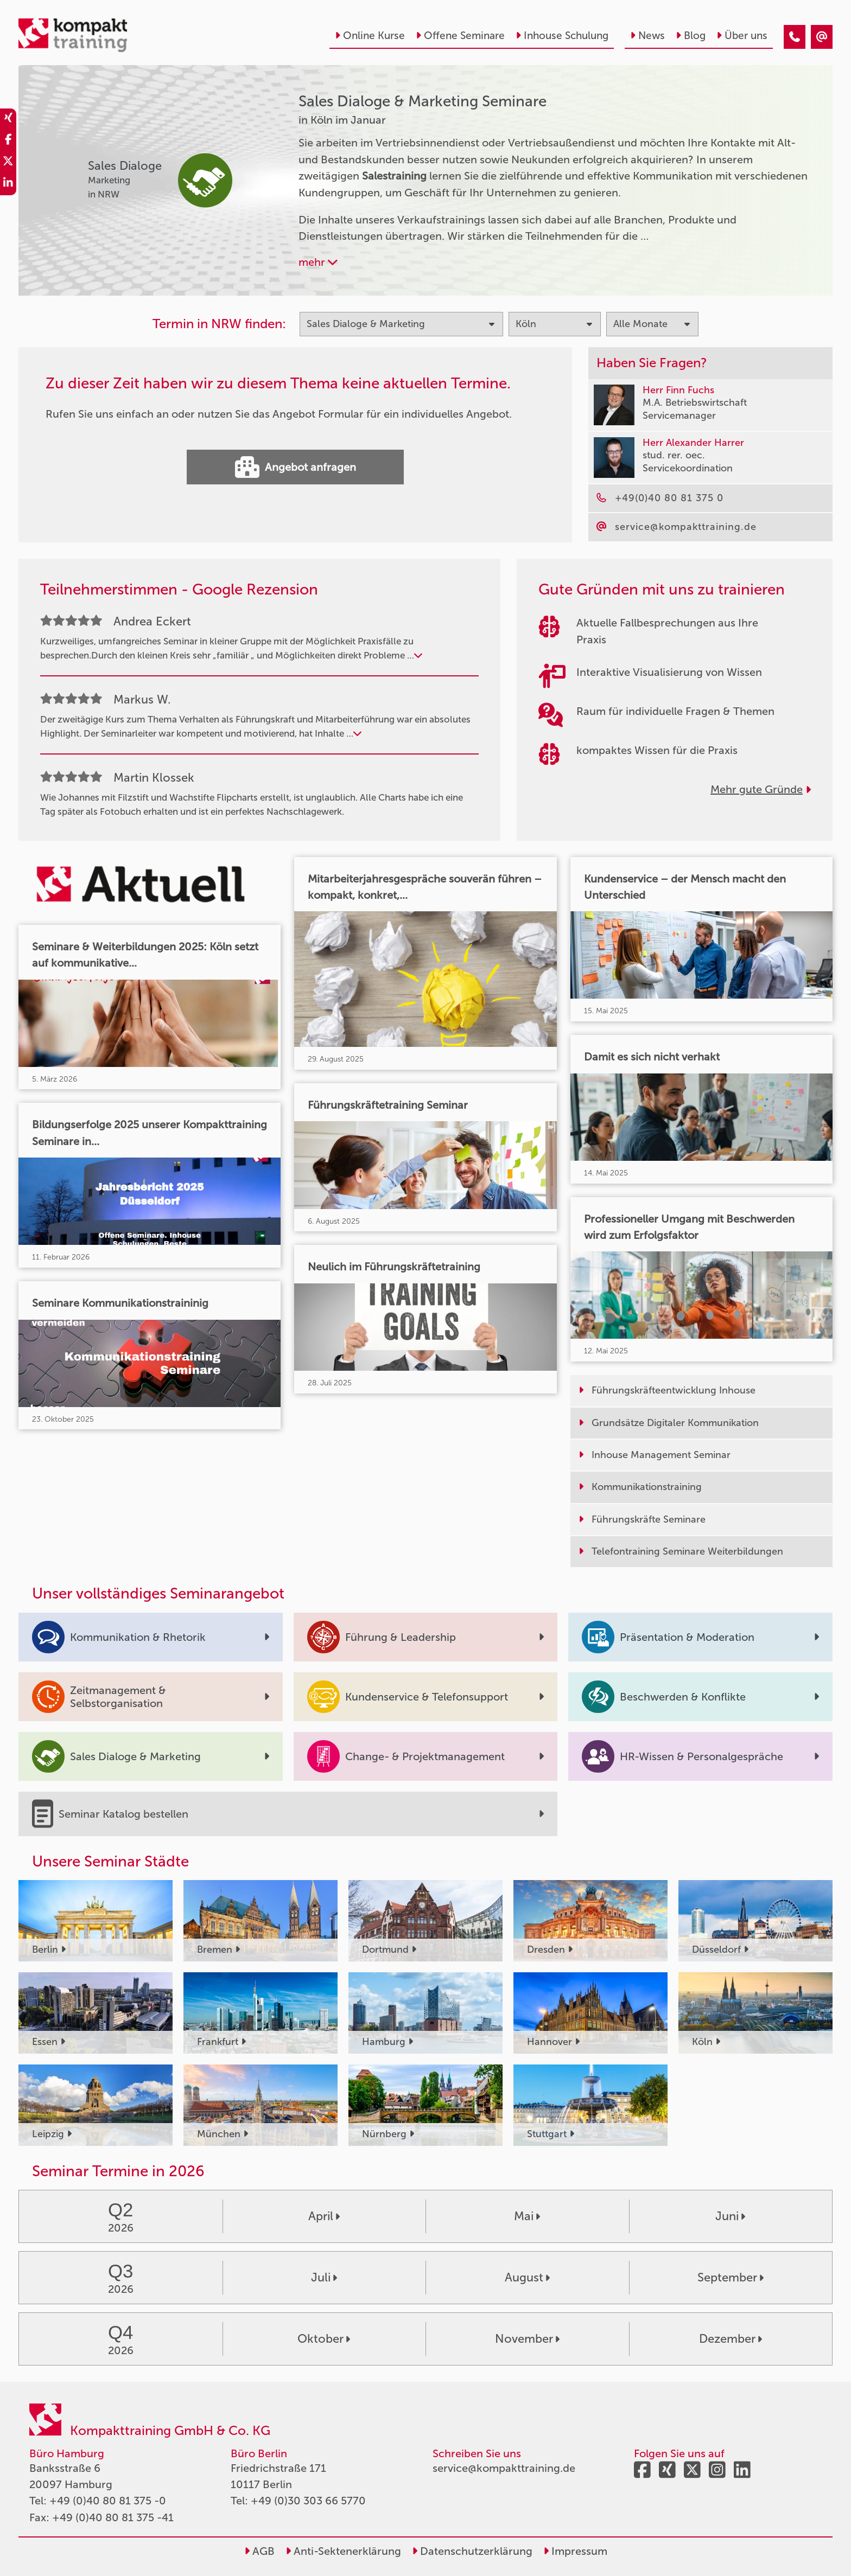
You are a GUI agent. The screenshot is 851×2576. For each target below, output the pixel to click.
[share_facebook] (8, 141)
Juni (730, 2216)
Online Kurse (370, 35)
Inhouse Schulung (562, 35)
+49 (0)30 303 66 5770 (308, 2500)
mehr (318, 262)
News (647, 35)
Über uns (741, 35)
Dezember (730, 2338)
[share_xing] (8, 119)
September (730, 2277)
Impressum (575, 2551)
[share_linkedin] (8, 184)
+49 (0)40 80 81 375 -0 (107, 2500)
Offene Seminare (460, 35)
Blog (691, 35)
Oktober (323, 2338)
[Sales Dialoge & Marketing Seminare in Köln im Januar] (794, 37)
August (527, 2277)
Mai (527, 2216)
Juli (324, 2277)
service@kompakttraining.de (504, 2468)
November (527, 2338)
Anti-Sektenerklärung (343, 2551)
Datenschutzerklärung (472, 2551)
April (324, 2216)
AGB (259, 2551)
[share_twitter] (8, 163)
